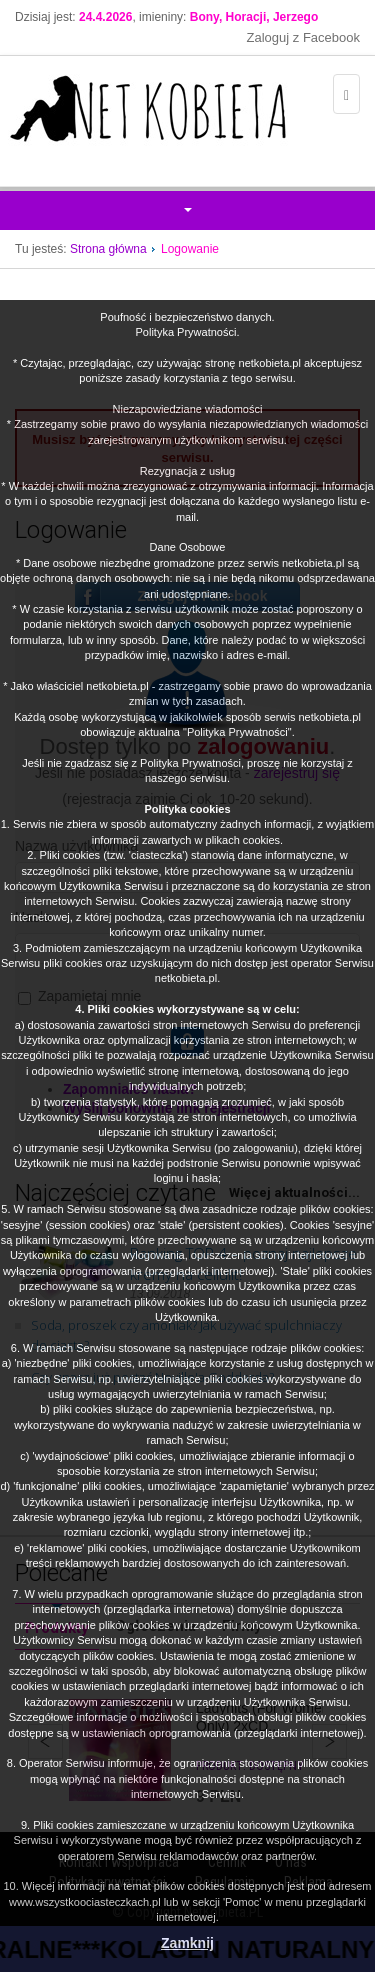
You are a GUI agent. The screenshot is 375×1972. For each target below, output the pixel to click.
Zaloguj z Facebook (303, 37)
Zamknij (187, 1943)
